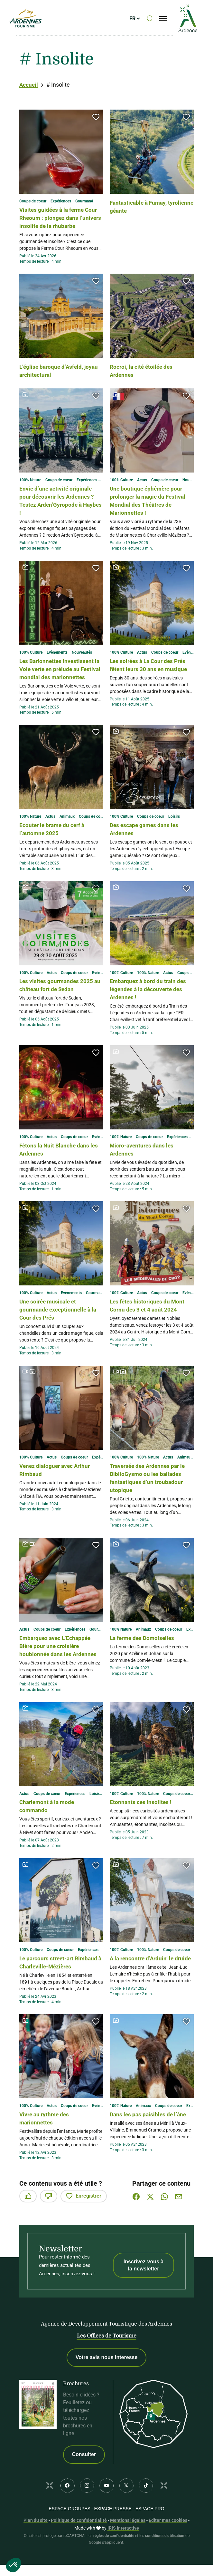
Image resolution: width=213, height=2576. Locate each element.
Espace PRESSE (113, 2540)
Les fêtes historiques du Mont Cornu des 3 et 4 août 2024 (149, 1325)
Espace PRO (149, 2540)
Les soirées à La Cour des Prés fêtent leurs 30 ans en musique (148, 677)
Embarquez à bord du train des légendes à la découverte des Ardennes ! (151, 1005)
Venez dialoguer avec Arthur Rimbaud (59, 1486)
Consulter (84, 2486)
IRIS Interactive (123, 2560)
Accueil (29, 84)
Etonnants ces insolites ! (144, 1826)
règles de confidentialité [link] (113, 2568)
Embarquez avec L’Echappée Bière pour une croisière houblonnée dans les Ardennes (60, 1666)
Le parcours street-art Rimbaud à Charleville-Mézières (51, 1990)
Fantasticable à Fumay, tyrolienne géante (143, 206)
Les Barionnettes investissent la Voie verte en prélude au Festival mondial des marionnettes (59, 681)
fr (137, 22)
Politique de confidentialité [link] (79, 2552)
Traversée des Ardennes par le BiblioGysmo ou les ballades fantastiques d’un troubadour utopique (150, 1494)
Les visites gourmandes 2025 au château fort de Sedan (61, 1001)
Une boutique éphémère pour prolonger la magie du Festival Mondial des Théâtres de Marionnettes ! (151, 508)
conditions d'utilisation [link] (164, 2568)
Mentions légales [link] (127, 2552)
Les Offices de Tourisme (106, 2368)
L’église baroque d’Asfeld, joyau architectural (56, 378)
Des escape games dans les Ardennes (149, 845)
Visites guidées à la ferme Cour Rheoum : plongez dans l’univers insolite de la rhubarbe (60, 222)
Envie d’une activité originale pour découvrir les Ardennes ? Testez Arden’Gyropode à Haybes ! (60, 508)
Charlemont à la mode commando (50, 1830)
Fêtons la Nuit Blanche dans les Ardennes (59, 1165)
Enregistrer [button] (83, 2228)
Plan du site (35, 2552)
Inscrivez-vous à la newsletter (144, 2297)
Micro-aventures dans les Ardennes (146, 1165)
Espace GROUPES (69, 2540)
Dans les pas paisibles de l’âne (146, 2150)
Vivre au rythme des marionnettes (48, 2150)
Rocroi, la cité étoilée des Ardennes (146, 378)
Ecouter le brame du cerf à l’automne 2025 (57, 845)
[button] (96, 117)
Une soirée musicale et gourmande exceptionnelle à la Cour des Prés (59, 1325)
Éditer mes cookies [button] (168, 2552)
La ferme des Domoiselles (147, 1654)
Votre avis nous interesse (107, 2389)
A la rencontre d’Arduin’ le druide (146, 1986)
